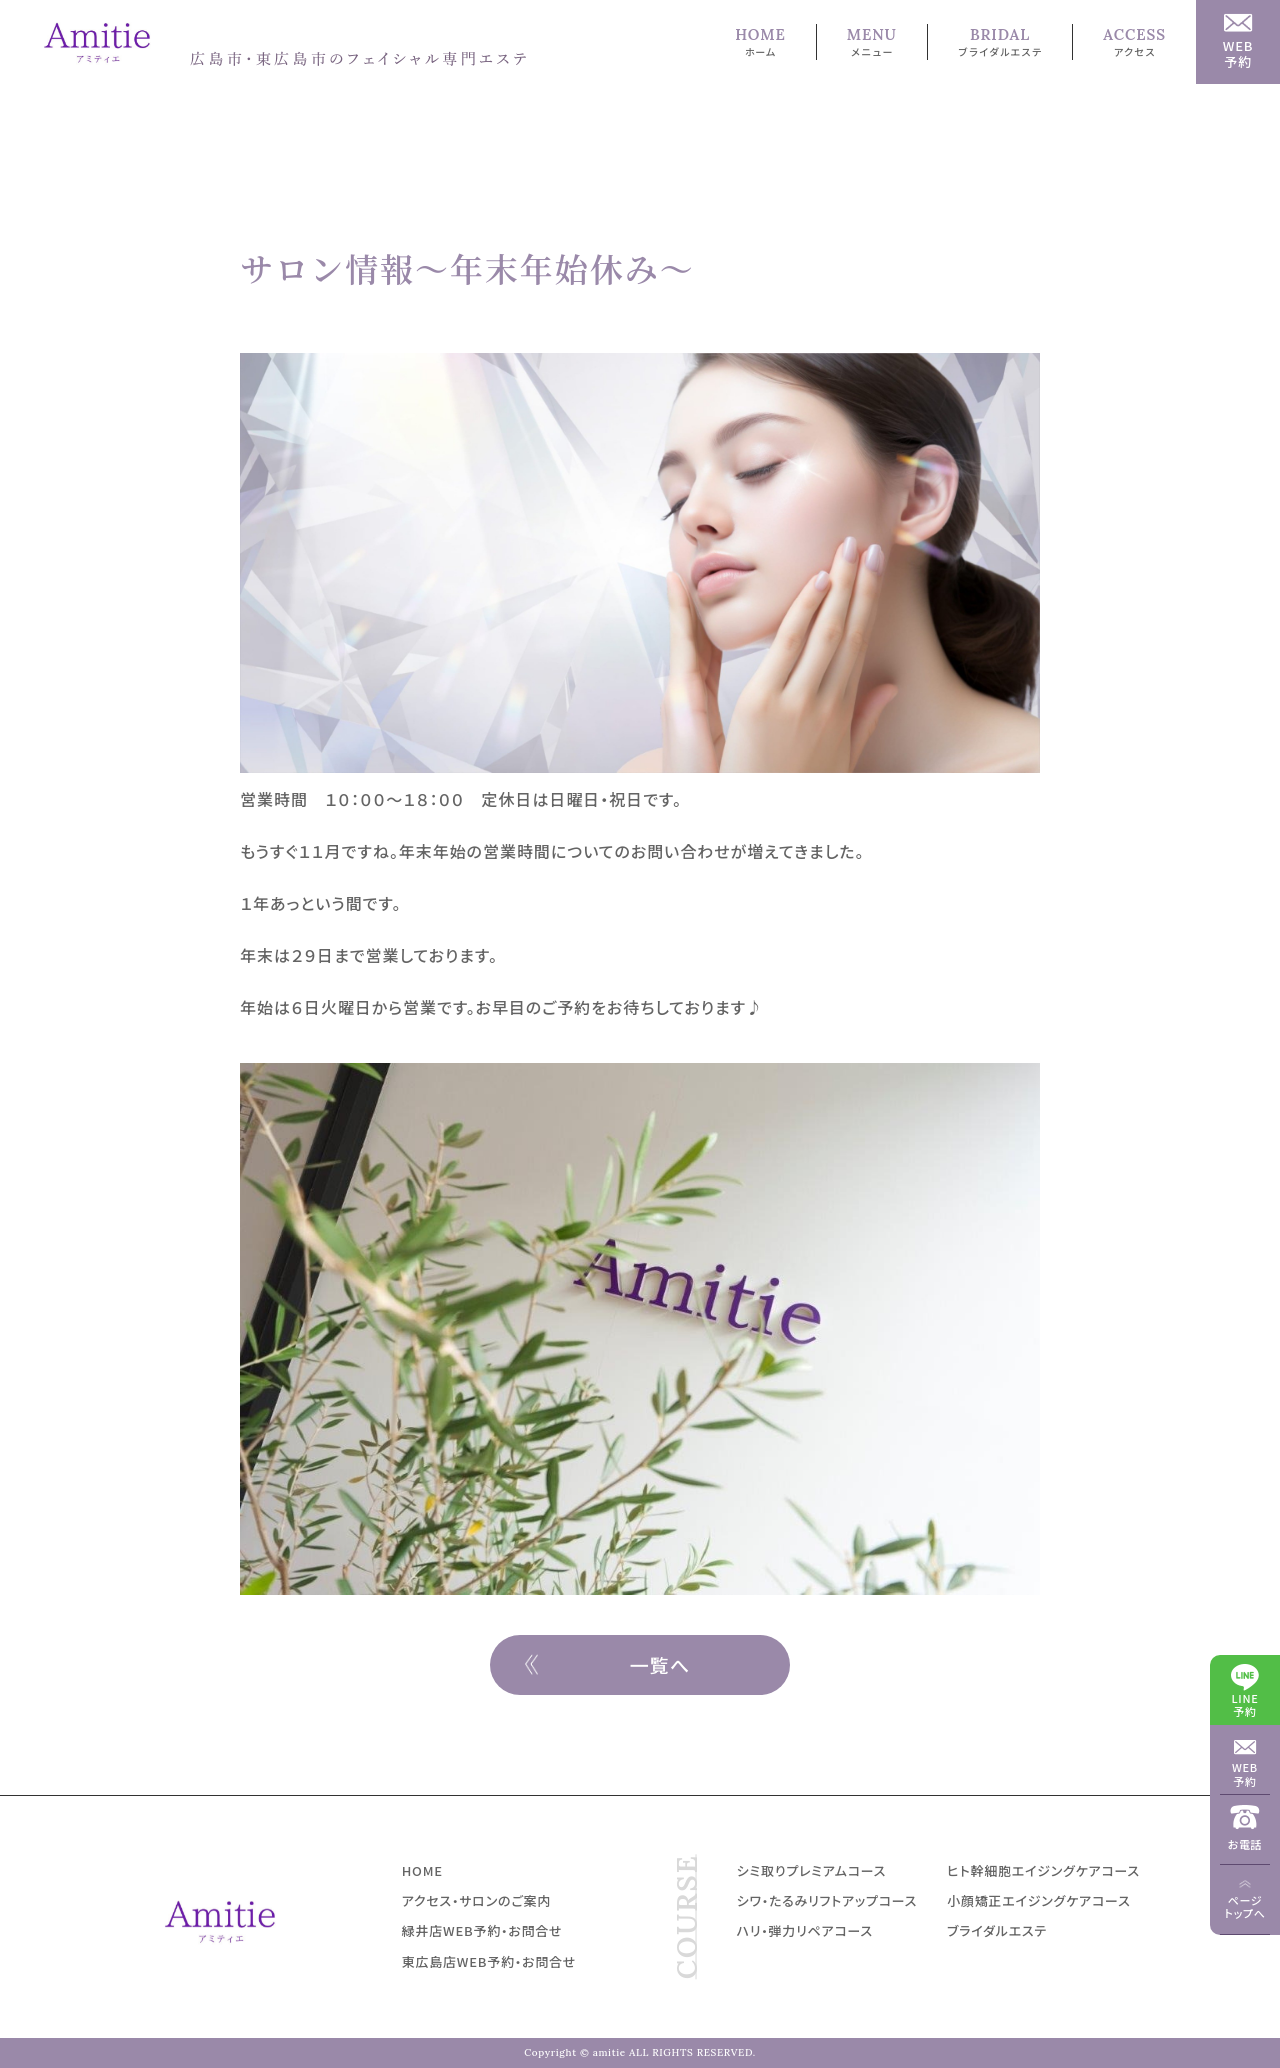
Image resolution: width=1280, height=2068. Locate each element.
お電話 (1245, 1844)
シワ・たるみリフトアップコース (827, 1900)
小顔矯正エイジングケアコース (1038, 1900)
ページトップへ (1244, 1906)
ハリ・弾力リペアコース (805, 1930)
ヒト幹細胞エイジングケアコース (1043, 1870)
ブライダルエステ (997, 1930)
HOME (422, 1870)
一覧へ (660, 1664)
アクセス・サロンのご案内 (477, 1900)
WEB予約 (1245, 1773)
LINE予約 (1245, 1704)
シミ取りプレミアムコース (812, 1870)
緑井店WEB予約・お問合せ (482, 1930)
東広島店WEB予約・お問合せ (489, 1961)
